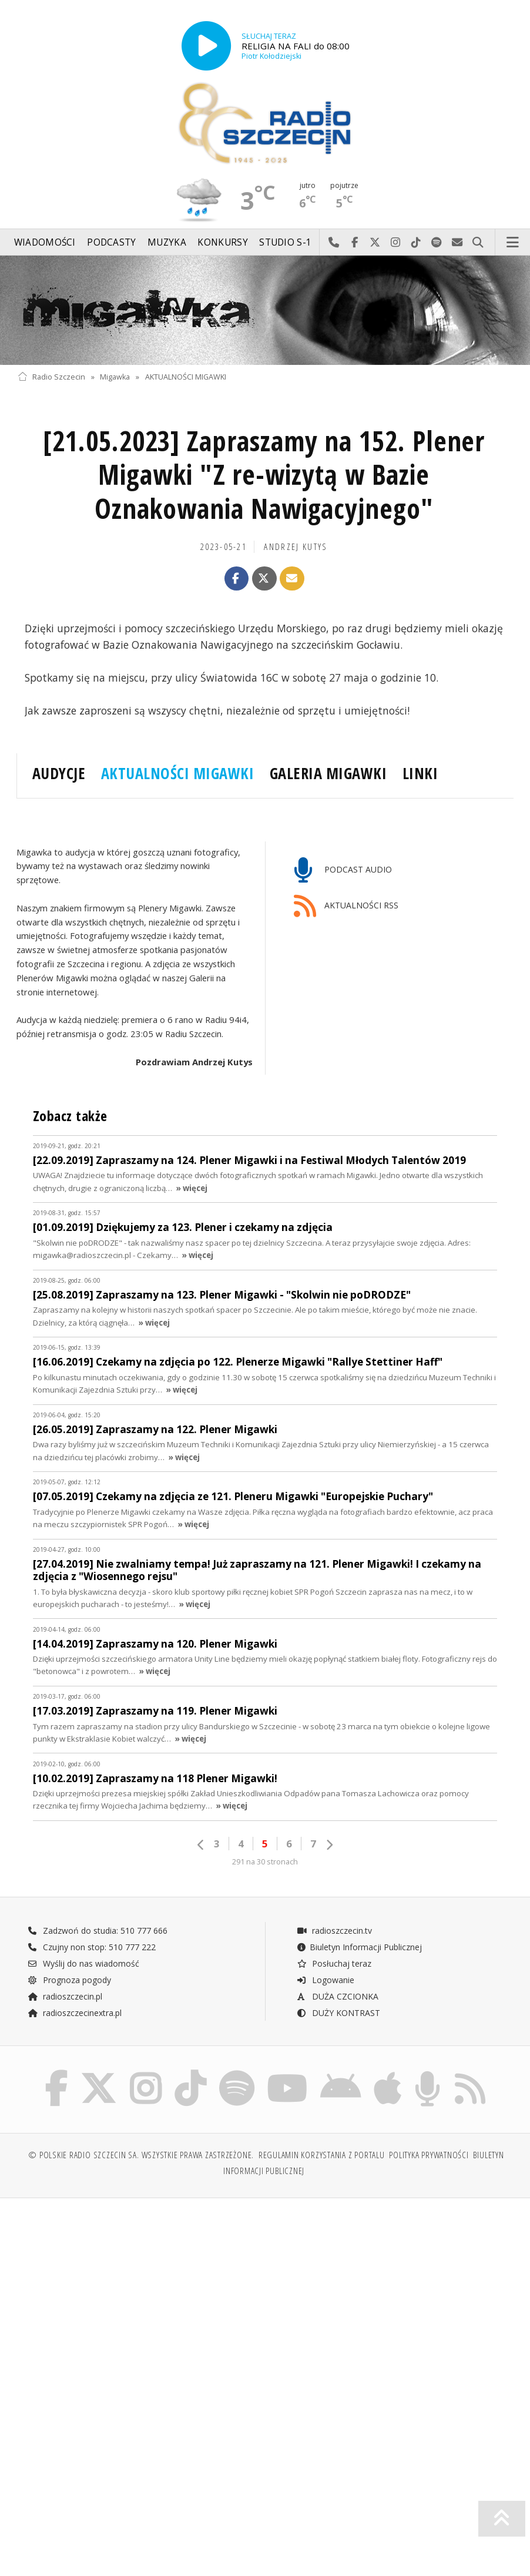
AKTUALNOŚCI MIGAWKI (185, 377)
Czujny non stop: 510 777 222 (91, 1947)
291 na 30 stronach (265, 1862)
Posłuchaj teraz (334, 1963)
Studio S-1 (285, 242)
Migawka (115, 377)
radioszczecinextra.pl (74, 2012)
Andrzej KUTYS (295, 547)
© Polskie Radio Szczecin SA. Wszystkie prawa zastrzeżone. (141, 2155)
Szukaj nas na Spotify (437, 242)
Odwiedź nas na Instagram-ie (395, 242)
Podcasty (111, 242)
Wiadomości (45, 242)
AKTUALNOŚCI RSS (346, 906)
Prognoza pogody (69, 1979)
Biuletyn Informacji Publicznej (359, 1947)
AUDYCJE (59, 773)
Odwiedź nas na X (375, 242)
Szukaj (478, 242)
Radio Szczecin (51, 377)
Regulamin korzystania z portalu (322, 2155)
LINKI (420, 773)
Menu (512, 242)
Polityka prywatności (428, 2155)
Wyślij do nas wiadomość (457, 242)
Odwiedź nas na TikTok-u (416, 242)
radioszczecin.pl (65, 1996)
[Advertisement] (139, 2297)
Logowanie (325, 1979)
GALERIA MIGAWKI (328, 773)
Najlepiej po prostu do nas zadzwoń (334, 242)
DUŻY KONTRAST (338, 2012)
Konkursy (222, 242)
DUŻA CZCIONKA (337, 1996)
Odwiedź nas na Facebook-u (354, 242)
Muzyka (166, 242)
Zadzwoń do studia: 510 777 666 (97, 1930)
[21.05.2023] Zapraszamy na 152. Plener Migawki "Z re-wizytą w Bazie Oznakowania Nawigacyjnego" (264, 475)
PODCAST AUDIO (343, 870)
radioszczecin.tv (334, 1930)
